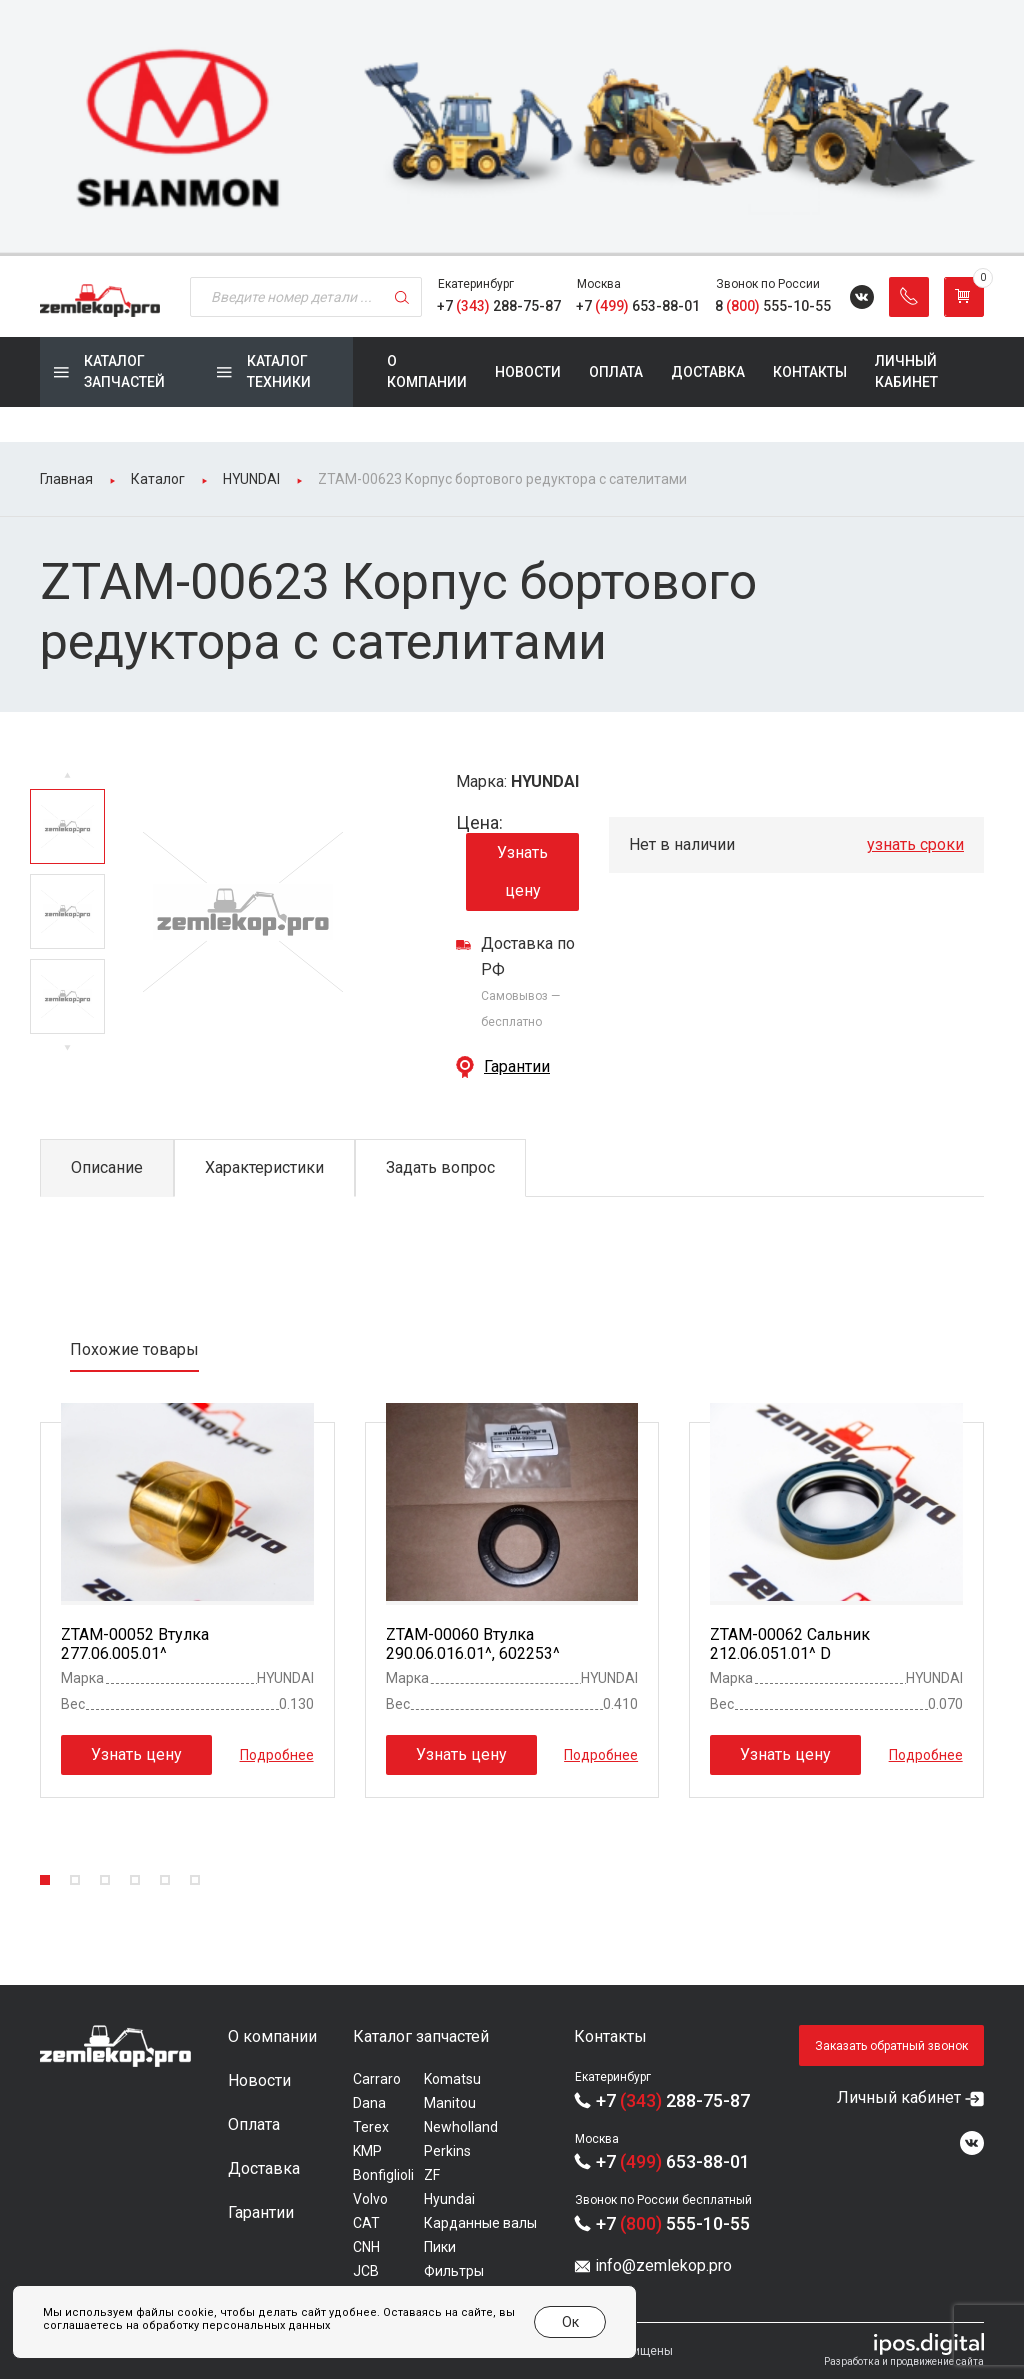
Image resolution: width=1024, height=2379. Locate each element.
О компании (427, 371)
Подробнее (277, 1755)
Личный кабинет (906, 371)
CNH (366, 2247)
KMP (367, 2151)
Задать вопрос (440, 1167)
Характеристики (264, 1167)
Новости (528, 372)
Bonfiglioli (383, 2175)
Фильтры (454, 2271)
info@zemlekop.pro (663, 2265)
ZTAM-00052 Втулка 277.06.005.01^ (135, 1644)
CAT (366, 2223)
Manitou (450, 2103)
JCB (366, 2271)
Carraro (377, 2079)
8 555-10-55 (773, 306)
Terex (371, 2127)
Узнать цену (522, 871)
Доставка (708, 372)
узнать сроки (915, 844)
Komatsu (452, 2079)
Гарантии (517, 1066)
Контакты (810, 372)
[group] (512, 128)
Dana (369, 2103)
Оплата (616, 372)
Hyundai (449, 2199)
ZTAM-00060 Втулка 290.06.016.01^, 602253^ (473, 1644)
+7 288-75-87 (499, 306)
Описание (107, 1167)
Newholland (461, 2127)
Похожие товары (134, 1349)
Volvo (370, 2199)
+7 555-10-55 (673, 2223)
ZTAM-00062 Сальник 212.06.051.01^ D (790, 1644)
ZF (432, 2175)
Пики (440, 2247)
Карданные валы (480, 2223)
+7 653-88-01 (638, 306)
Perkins (447, 2151)
